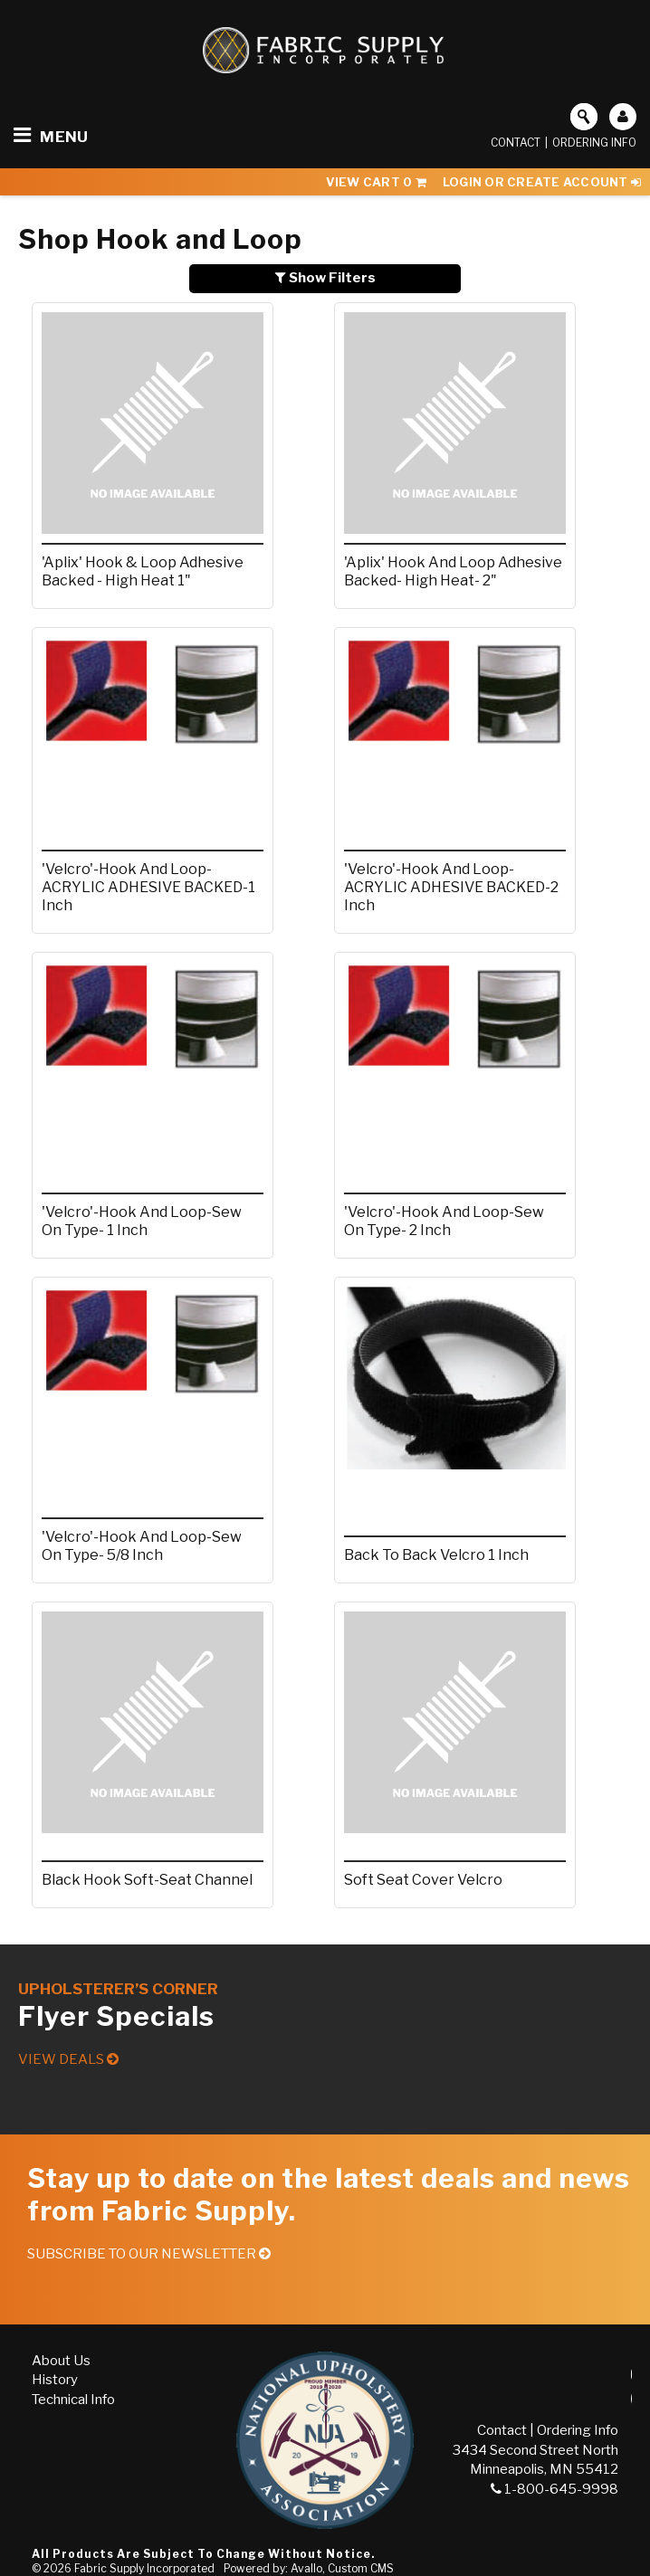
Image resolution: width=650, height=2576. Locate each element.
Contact (515, 142)
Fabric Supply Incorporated (144, 2568)
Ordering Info (594, 142)
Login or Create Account (542, 182)
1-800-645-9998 (554, 2489)
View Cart (376, 182)
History (55, 2380)
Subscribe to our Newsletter (149, 2254)
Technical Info (73, 2399)
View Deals (68, 2059)
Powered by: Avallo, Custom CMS (309, 2568)
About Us (61, 2361)
